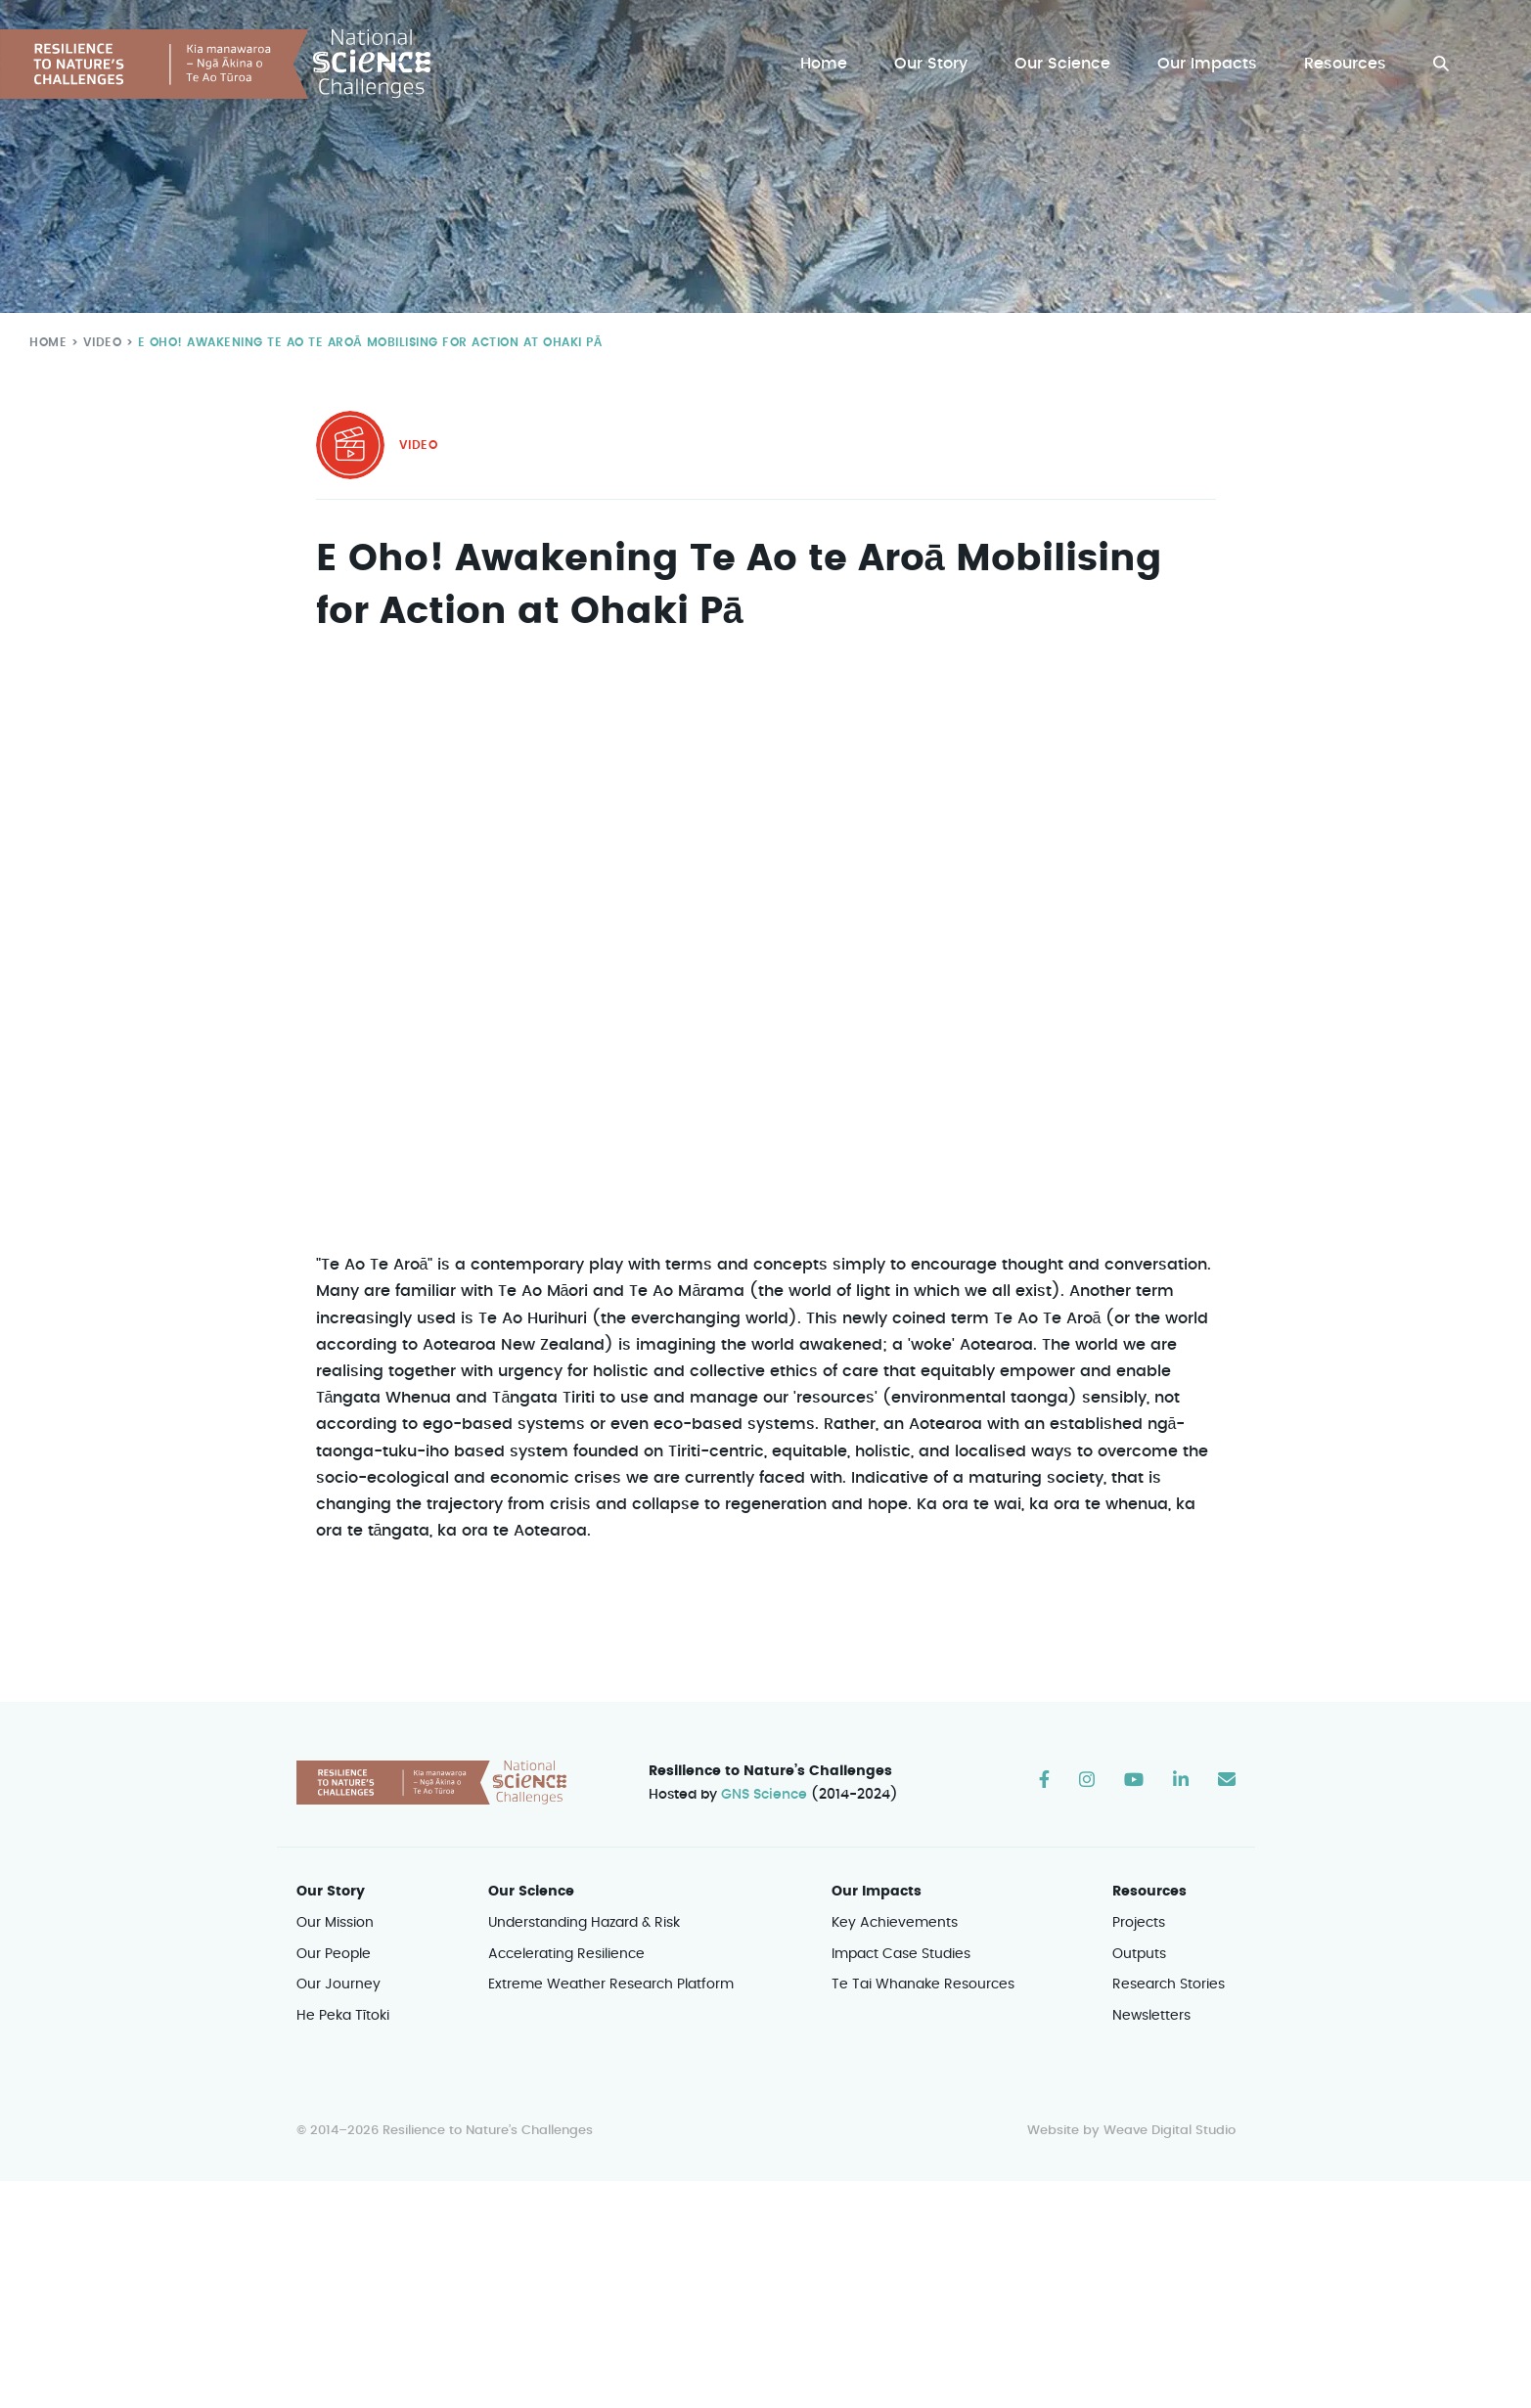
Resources (1345, 64)
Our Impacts (1209, 64)
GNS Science (764, 1795)
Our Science (1065, 64)
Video (98, 342)
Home (828, 64)
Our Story (935, 64)
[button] (1441, 64)
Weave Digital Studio (1169, 2130)
